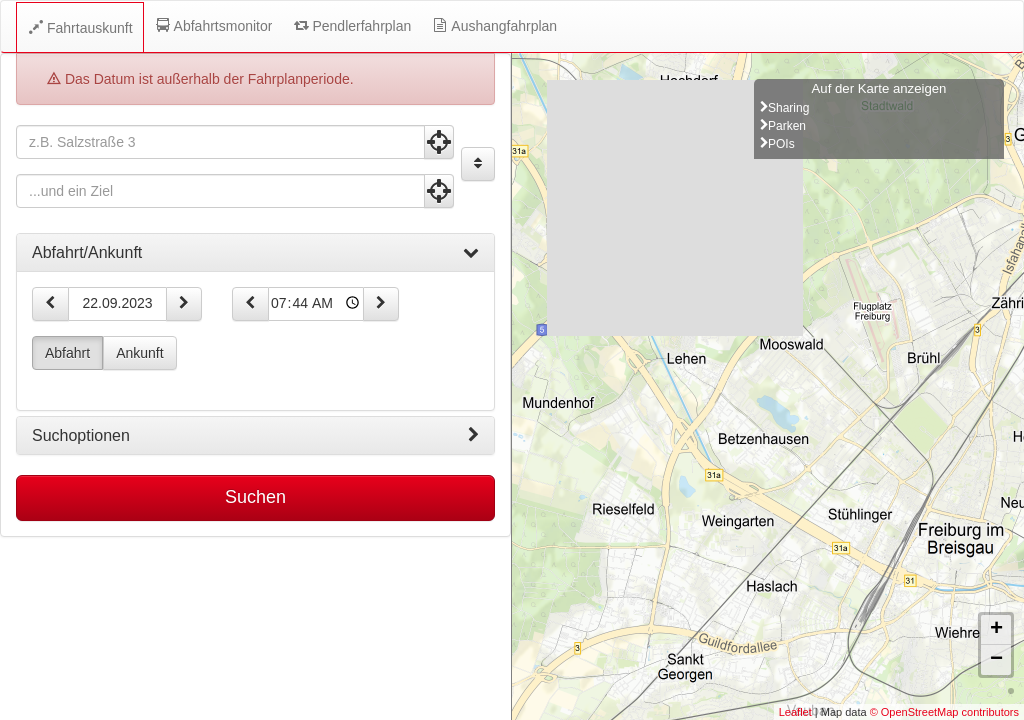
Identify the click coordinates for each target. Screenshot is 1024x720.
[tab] (255, 253)
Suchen (255, 497)
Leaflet (795, 712)
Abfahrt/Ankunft (255, 253)
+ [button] (996, 630)
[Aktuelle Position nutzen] (439, 142)
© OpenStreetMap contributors (944, 712)
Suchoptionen (255, 436)
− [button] (996, 660)
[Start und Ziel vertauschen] (478, 164)
